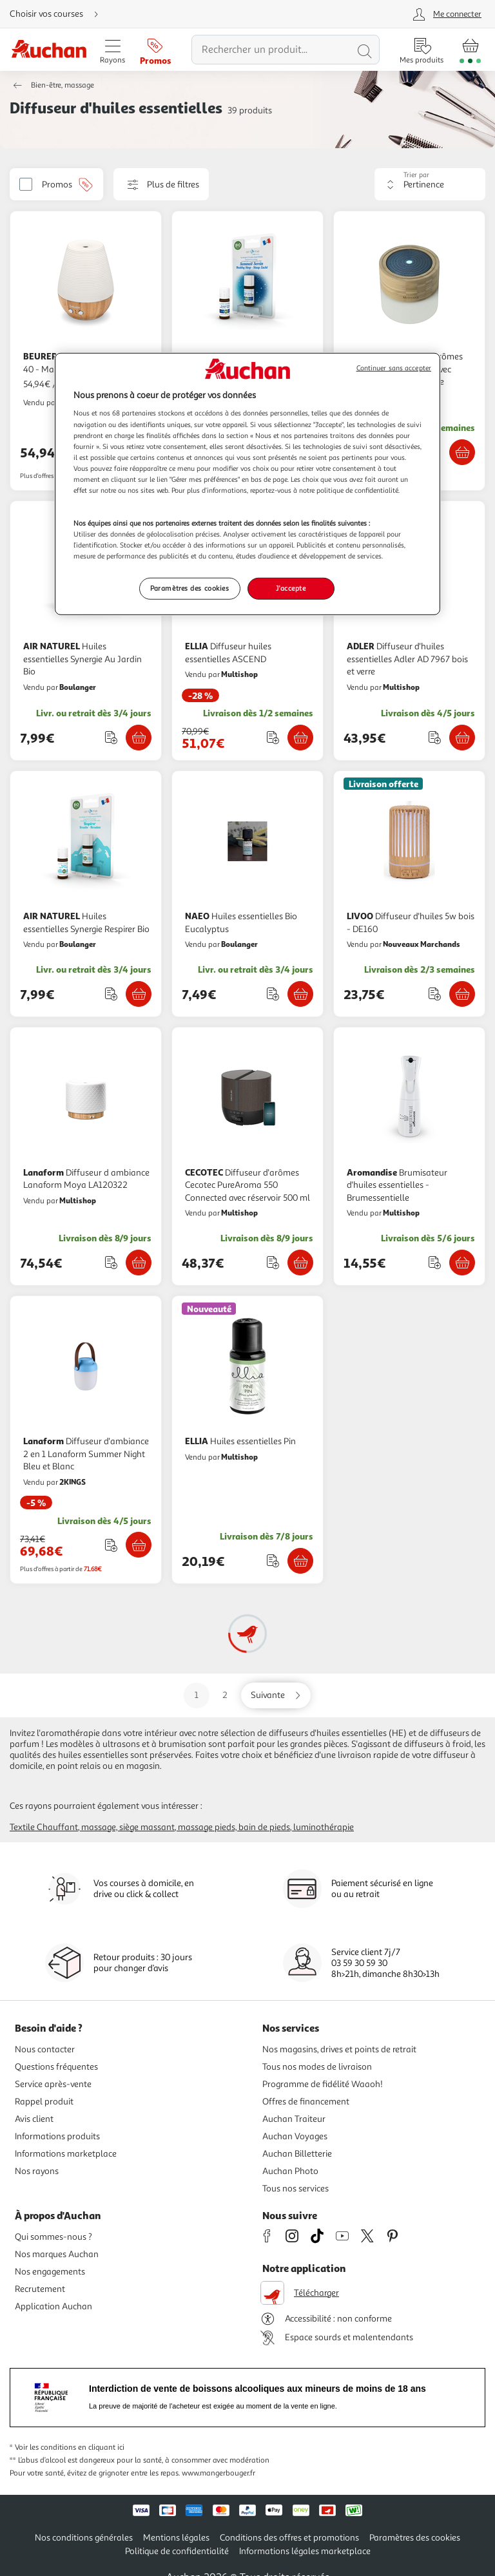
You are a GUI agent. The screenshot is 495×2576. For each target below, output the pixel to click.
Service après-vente (53, 2084)
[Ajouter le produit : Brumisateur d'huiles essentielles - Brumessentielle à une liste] (434, 1262)
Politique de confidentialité (177, 2551)
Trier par (416, 175)
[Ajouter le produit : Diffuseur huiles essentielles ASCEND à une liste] (273, 737)
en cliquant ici (101, 2447)
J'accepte (291, 588)
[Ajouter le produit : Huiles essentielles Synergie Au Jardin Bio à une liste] (111, 737)
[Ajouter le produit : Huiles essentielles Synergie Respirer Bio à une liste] (111, 993)
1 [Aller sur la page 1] (197, 1695)
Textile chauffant (44, 1827)
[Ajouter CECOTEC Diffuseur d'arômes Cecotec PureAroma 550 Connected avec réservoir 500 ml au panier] (300, 1262)
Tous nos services (295, 2188)
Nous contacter (45, 2049)
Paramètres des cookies (414, 2537)
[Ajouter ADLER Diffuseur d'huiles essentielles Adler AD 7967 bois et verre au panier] (462, 737)
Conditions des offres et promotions (289, 2537)
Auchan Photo (290, 2171)
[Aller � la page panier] (470, 49)
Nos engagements (50, 2271)
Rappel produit (44, 2101)
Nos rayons (37, 2171)
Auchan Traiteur (293, 2118)
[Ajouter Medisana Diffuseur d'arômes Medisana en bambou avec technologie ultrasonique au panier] (462, 452)
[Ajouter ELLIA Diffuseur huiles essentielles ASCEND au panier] (300, 737)
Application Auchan (53, 2306)
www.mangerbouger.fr (218, 2473)
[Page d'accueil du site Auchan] (48, 50)
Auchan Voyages (294, 2136)
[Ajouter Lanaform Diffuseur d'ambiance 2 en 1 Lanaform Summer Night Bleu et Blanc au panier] (138, 1545)
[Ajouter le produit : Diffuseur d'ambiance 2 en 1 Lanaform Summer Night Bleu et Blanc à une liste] (111, 1545)
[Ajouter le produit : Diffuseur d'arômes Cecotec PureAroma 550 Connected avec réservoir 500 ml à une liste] (273, 1262)
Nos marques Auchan (57, 2254)
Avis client (34, 2118)
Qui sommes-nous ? (53, 2236)
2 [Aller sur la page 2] (225, 1695)
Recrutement (40, 2289)
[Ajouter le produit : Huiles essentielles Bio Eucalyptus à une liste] (273, 993)
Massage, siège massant (128, 1827)
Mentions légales (176, 2537)
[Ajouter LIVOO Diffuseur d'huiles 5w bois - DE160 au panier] (462, 994)
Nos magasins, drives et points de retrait (339, 2049)
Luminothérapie (323, 1827)
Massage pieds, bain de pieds (234, 1827)
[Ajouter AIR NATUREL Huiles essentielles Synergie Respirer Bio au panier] (138, 994)
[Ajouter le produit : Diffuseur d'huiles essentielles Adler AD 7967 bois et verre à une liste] (434, 737)
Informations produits (57, 2136)
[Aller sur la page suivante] (276, 1695)
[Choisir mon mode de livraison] (59, 14)
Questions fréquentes (56, 2066)
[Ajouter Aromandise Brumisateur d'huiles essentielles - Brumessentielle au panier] (462, 1262)
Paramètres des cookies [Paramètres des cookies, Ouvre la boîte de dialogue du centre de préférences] (189, 588)
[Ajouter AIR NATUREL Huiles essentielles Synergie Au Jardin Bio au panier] (138, 737)
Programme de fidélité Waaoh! (322, 2084)
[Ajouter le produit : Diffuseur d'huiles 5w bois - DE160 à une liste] (434, 993)
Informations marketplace (66, 2153)
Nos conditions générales (84, 2537)
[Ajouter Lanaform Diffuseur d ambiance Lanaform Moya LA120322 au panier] (138, 1262)
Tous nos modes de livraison (317, 2066)
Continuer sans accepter (393, 368)
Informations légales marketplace (305, 2551)
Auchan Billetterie (297, 2153)
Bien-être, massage (62, 85)
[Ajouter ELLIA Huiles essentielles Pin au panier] (300, 1561)
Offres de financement (305, 2101)
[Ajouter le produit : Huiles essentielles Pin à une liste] (273, 1560)
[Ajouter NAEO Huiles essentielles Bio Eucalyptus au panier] (300, 994)
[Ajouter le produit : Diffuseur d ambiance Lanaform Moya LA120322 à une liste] (111, 1262)
